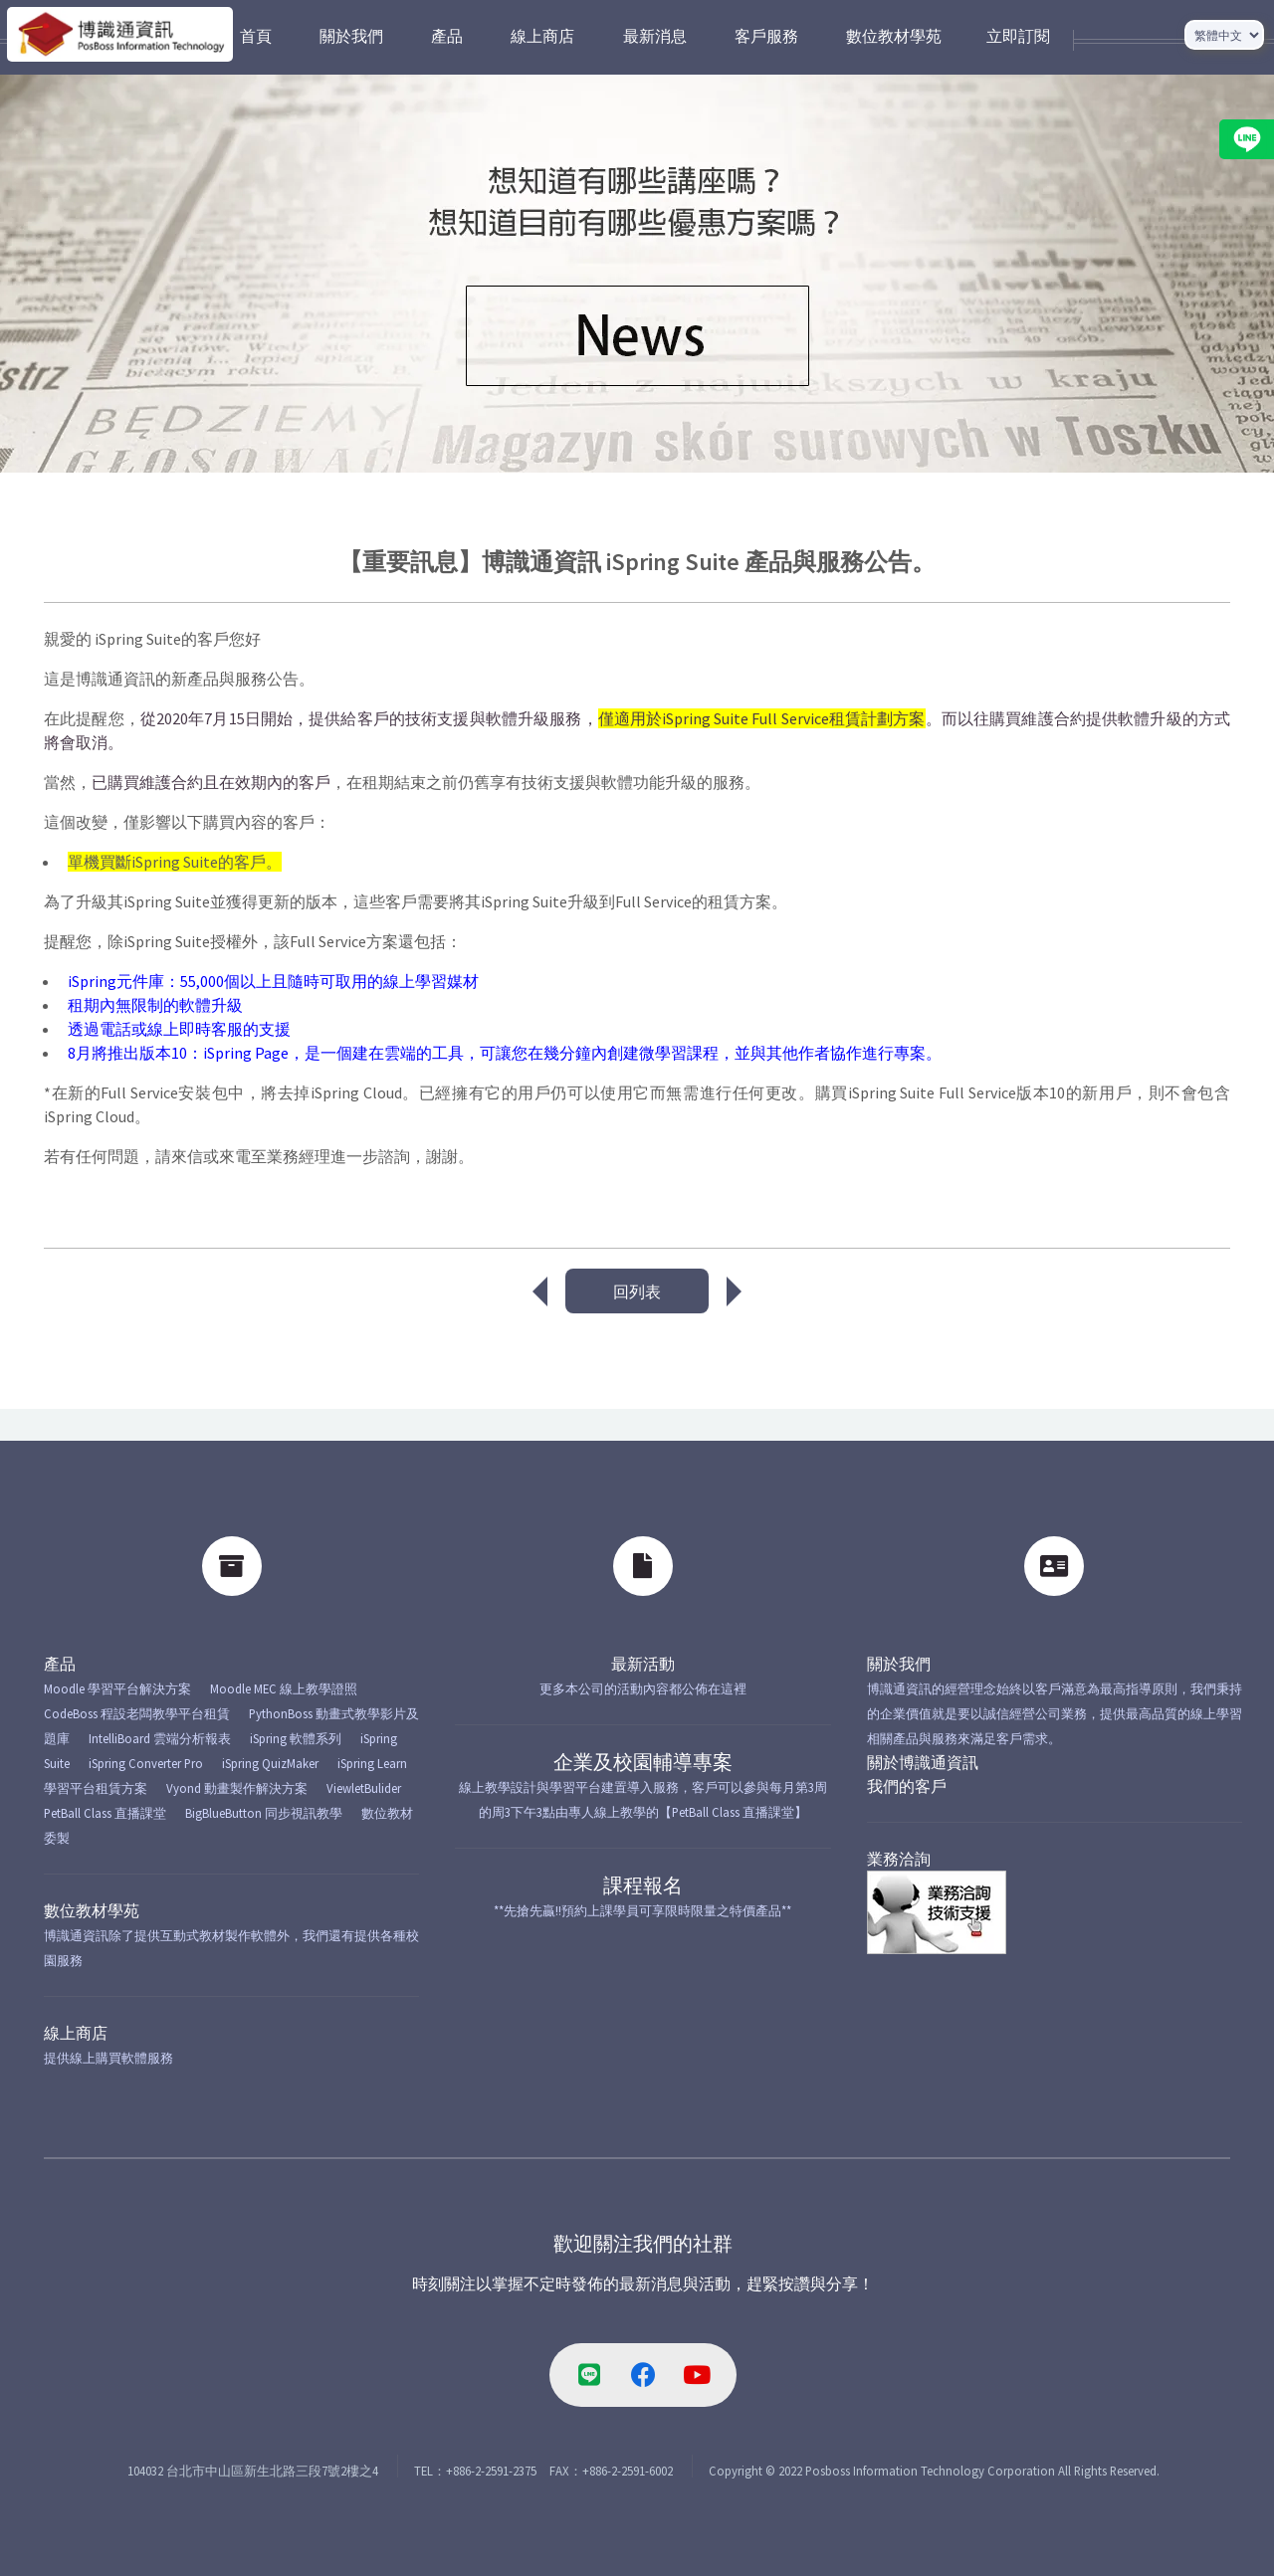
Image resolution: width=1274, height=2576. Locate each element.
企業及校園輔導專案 (643, 1761)
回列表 (637, 1291)
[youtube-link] (697, 2375)
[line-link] (589, 2375)
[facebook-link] (643, 2375)
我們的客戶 (907, 1786)
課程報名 (643, 1885)
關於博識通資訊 (922, 1762)
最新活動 (643, 1664)
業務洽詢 (899, 1859)
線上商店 (75, 2033)
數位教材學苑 (91, 1910)
